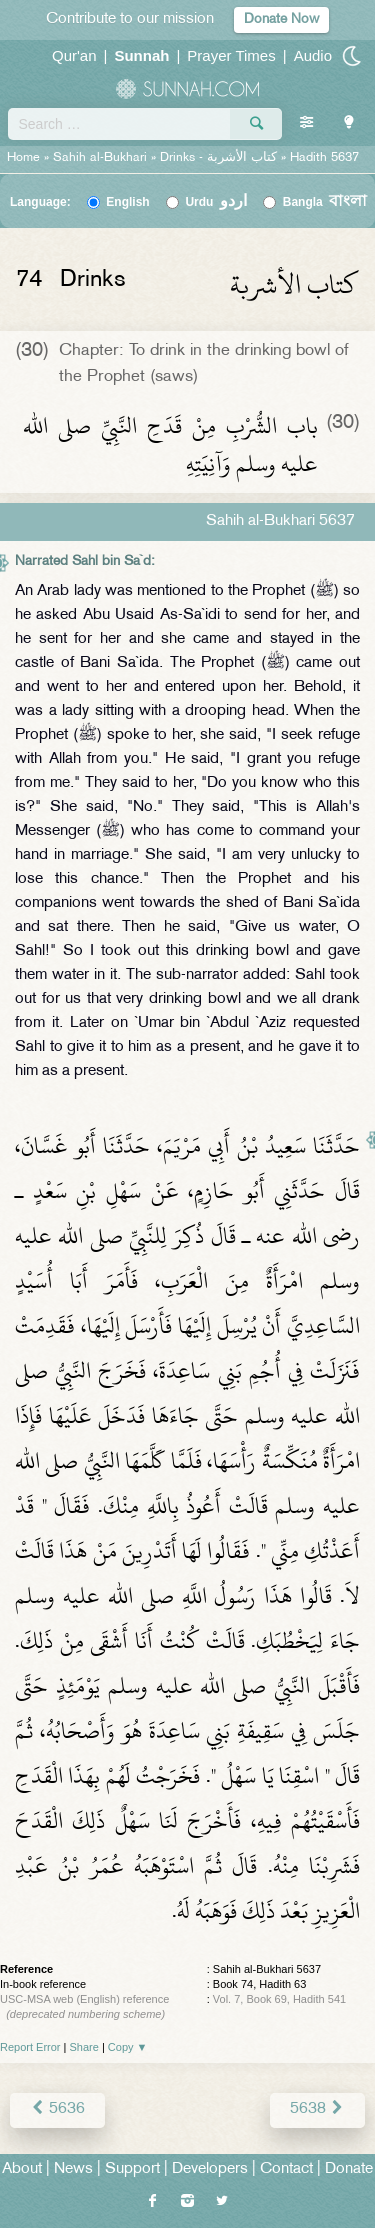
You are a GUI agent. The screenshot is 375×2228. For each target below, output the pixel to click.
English (127, 202)
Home (23, 158)
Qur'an (74, 55)
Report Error (30, 2047)
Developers (210, 2169)
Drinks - (220, 158)
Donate (349, 2169)
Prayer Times (231, 55)
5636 (57, 2109)
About (22, 2169)
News (73, 2169)
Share (84, 2047)
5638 (317, 2109)
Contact (286, 2169)
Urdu (216, 202)
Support (132, 2169)
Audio (313, 55)
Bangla (325, 202)
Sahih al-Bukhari (100, 158)
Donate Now (281, 19)
